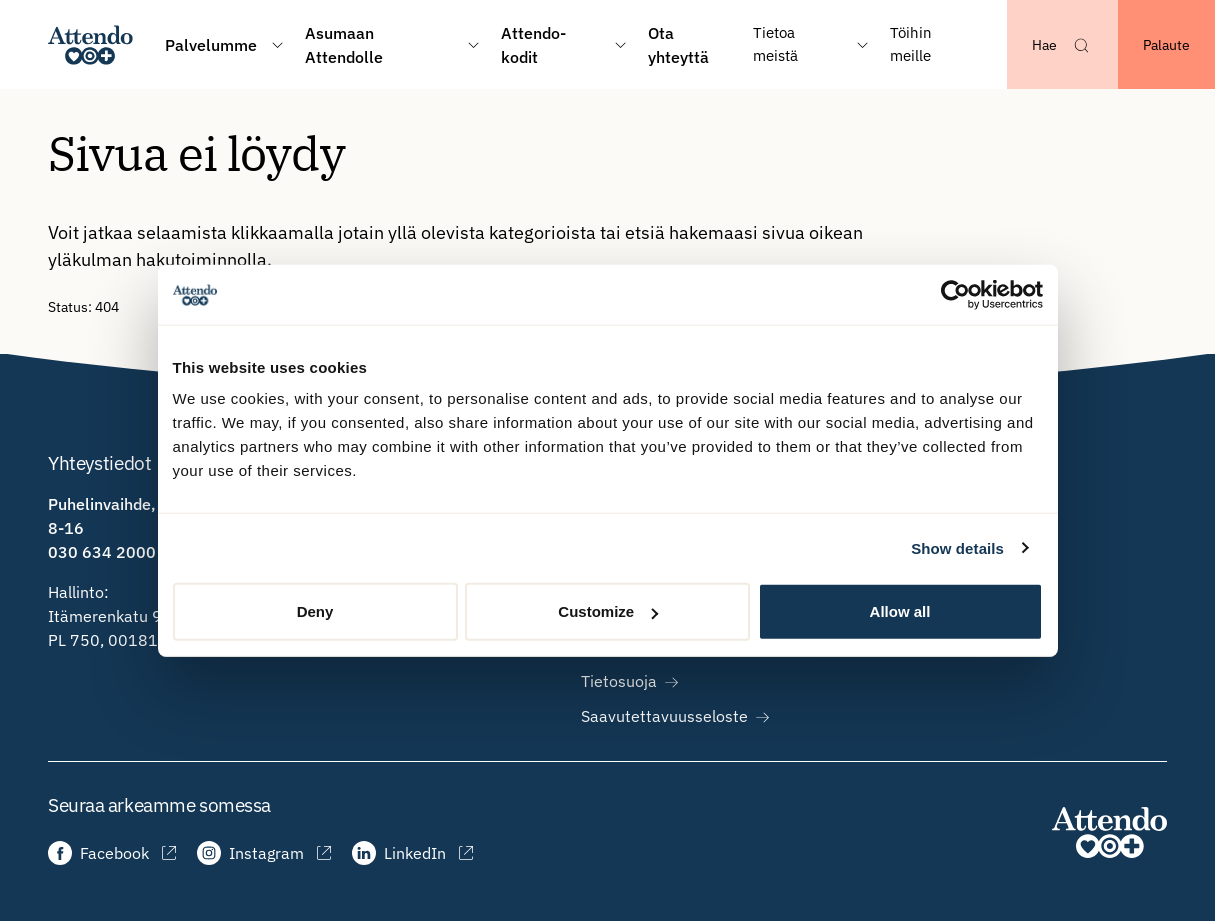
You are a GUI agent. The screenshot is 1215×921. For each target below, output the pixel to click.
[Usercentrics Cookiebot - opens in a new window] (955, 294)
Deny (315, 611)
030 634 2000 (102, 552)
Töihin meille (911, 44)
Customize (608, 611)
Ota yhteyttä (678, 45)
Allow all (900, 611)
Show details (957, 547)
